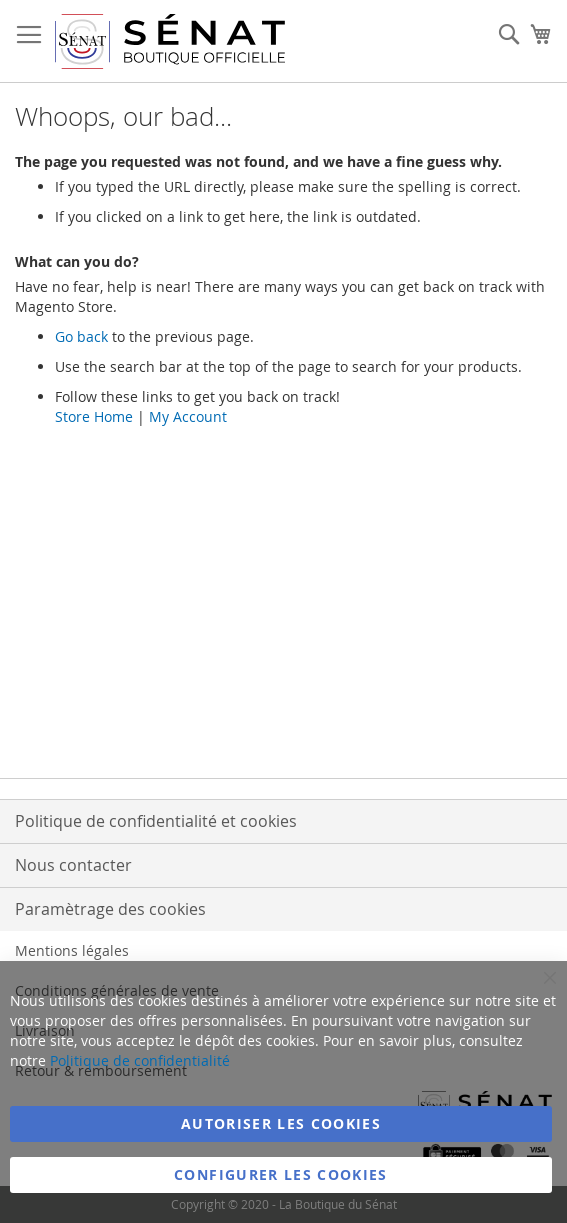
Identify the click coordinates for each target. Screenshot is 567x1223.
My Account (188, 416)
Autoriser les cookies (281, 1123)
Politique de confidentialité (140, 1060)
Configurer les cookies (281, 1174)
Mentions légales (72, 950)
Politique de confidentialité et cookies (156, 821)
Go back (81, 336)
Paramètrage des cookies (110, 909)
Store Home (94, 416)
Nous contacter (73, 865)
